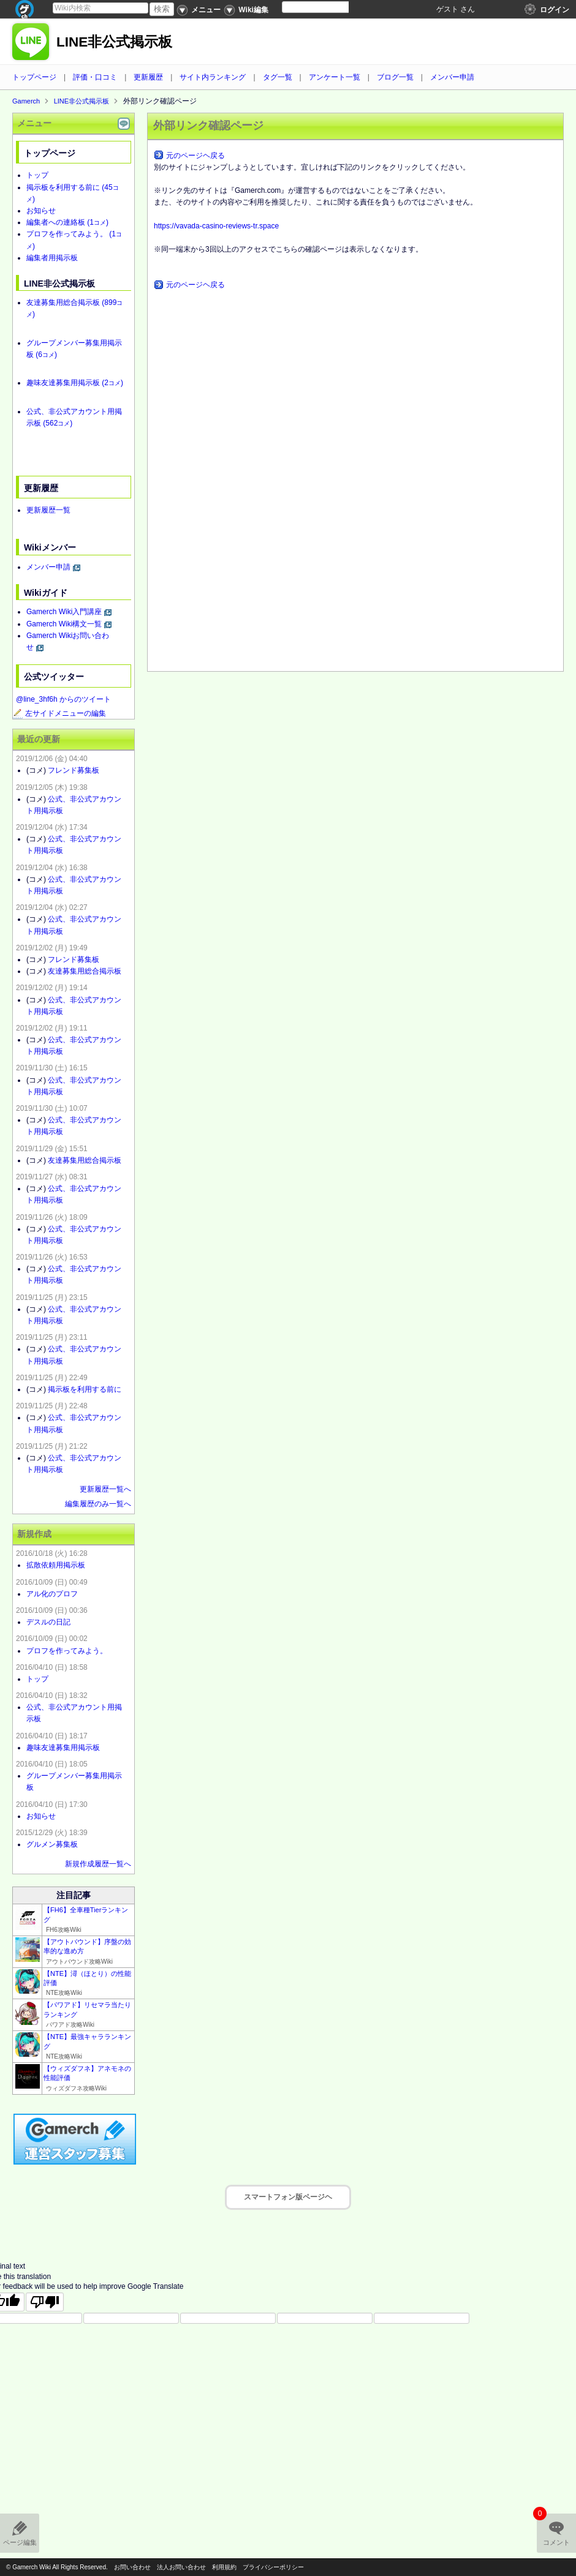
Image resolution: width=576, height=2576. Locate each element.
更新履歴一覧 (48, 510)
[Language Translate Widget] (325, 7)
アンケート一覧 (334, 77)
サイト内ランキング (213, 77)
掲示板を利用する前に (84, 1389)
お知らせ (41, 210)
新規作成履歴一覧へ (98, 1864)
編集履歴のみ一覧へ (98, 1504)
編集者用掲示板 (52, 257)
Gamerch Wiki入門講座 (64, 611)
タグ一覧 (277, 77)
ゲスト (447, 9)
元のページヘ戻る (195, 155)
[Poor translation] (45, 2301)
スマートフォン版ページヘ (288, 2197)
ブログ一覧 (395, 77)
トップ (37, 175)
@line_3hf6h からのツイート (63, 699)
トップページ (34, 77)
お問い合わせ (132, 2567)
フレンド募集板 (73, 770)
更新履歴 (148, 77)
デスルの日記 (48, 1622)
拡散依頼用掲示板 (55, 1565)
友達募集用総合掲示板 (84, 971)
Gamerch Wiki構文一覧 (64, 624)
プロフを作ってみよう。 (66, 1651)
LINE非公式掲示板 (114, 42)
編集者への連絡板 (67, 222)
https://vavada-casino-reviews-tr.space (216, 226)
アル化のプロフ (52, 1594)
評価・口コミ (95, 77)
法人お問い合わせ (181, 2567)
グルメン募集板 (52, 1844)
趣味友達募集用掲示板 (74, 382)
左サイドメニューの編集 (59, 713)
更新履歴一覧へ (105, 1489)
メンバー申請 (452, 77)
